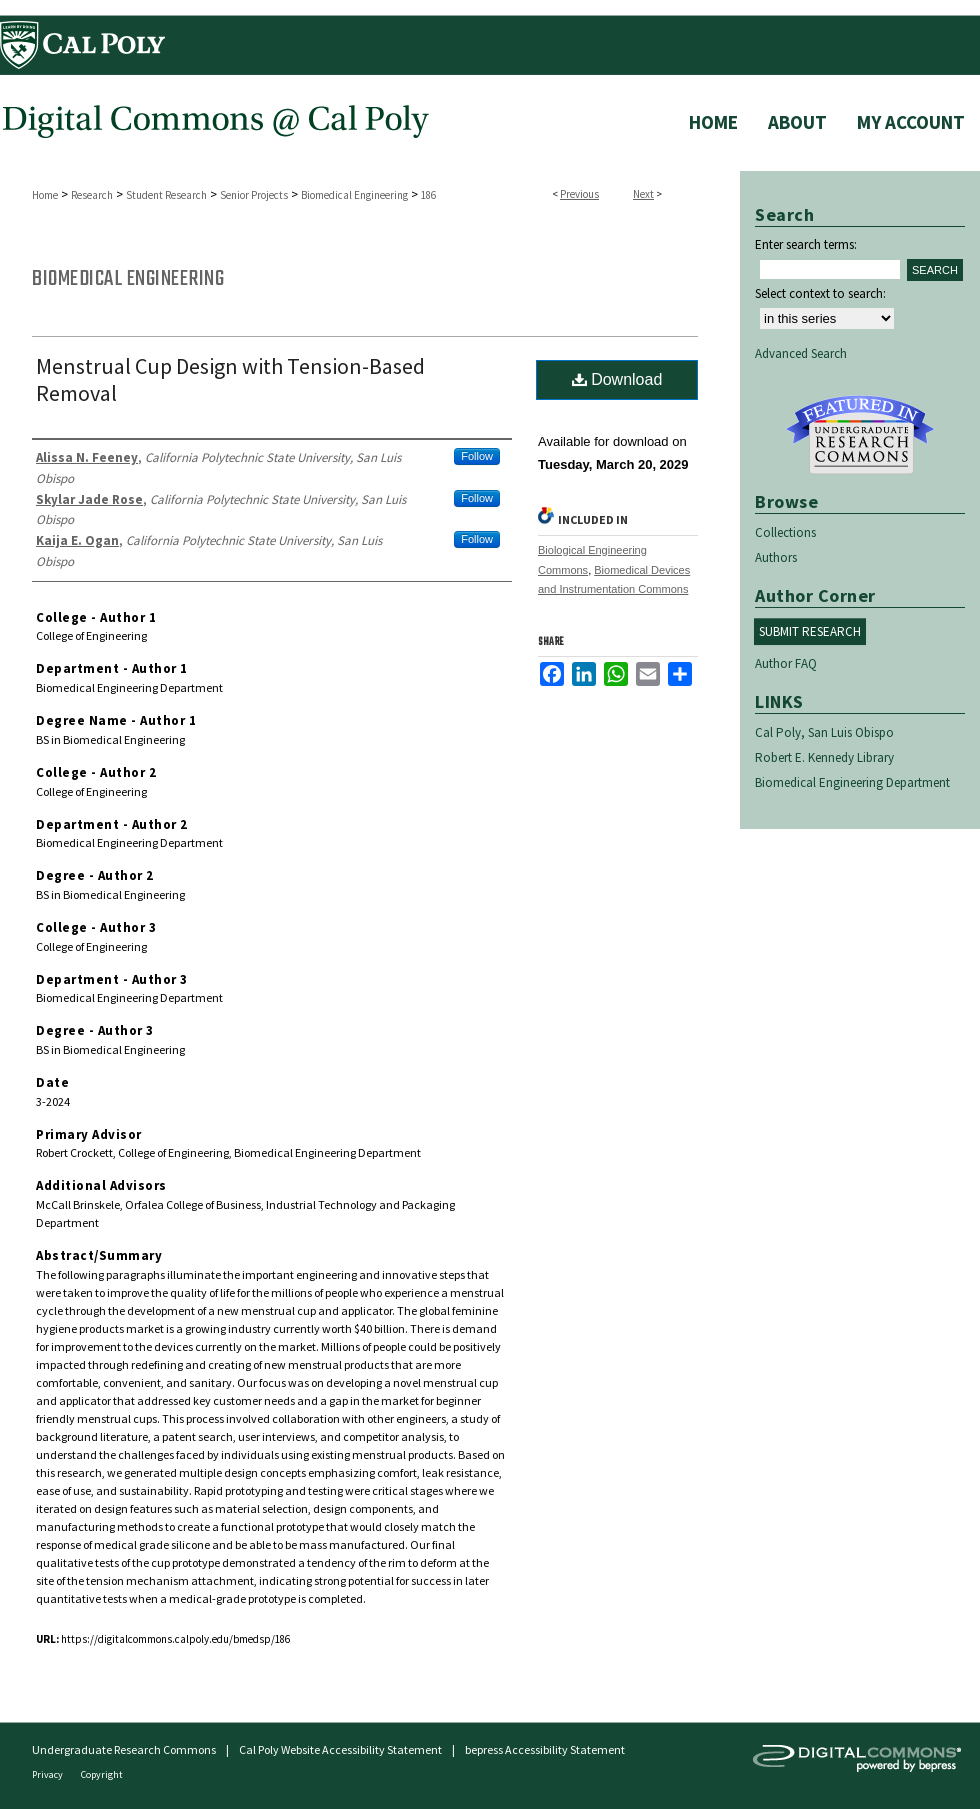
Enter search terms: (806, 244)
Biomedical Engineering (354, 195)
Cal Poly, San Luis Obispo (824, 732)
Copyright (102, 1774)
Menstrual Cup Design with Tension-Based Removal (230, 379)
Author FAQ (786, 663)
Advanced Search (801, 353)
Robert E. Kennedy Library (824, 757)
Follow (477, 456)
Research (92, 195)
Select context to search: (820, 293)
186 (428, 195)
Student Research (166, 195)
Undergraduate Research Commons (860, 435)
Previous (579, 194)
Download (617, 379)
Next (643, 194)
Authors (776, 557)
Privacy (48, 1774)
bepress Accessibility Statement (545, 1749)
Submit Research (810, 631)
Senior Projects (254, 195)
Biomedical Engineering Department (852, 782)
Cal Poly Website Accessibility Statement (340, 1749)
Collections (785, 532)
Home (45, 195)
